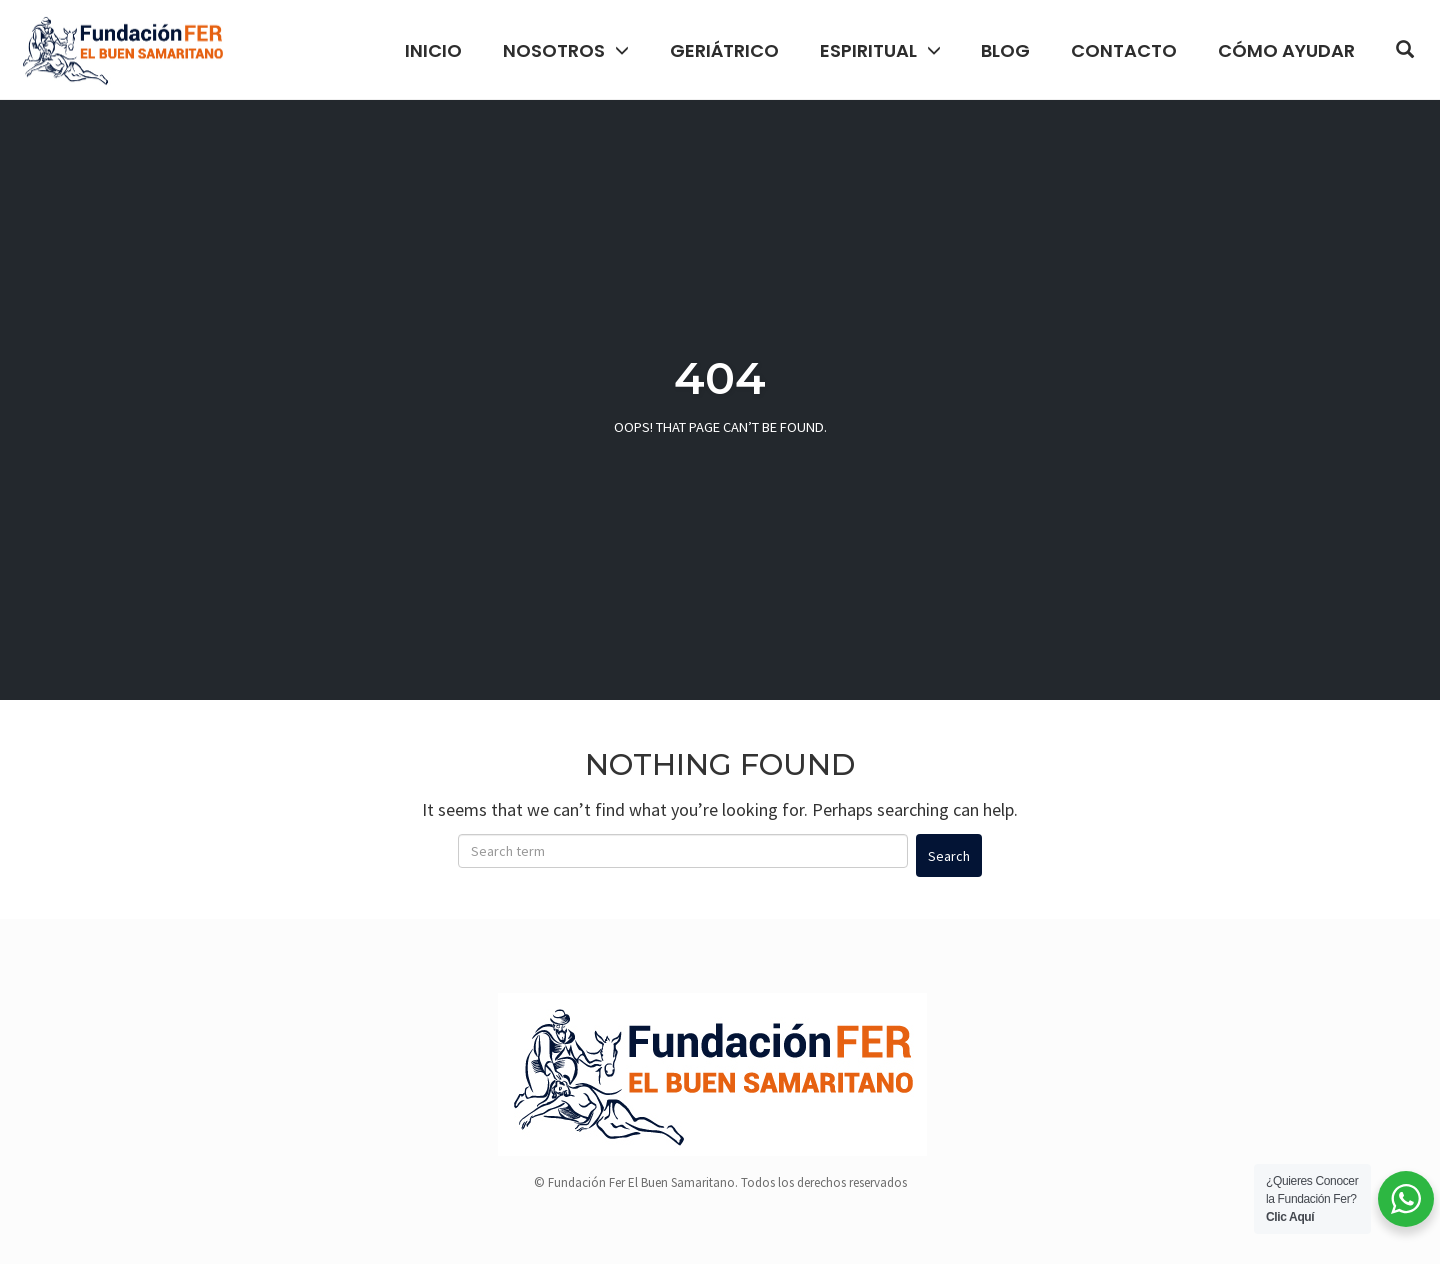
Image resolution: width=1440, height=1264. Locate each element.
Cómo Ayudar (1286, 50)
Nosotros (554, 50)
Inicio (433, 50)
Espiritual (868, 50)
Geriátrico (724, 50)
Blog (1005, 50)
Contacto (1124, 50)
